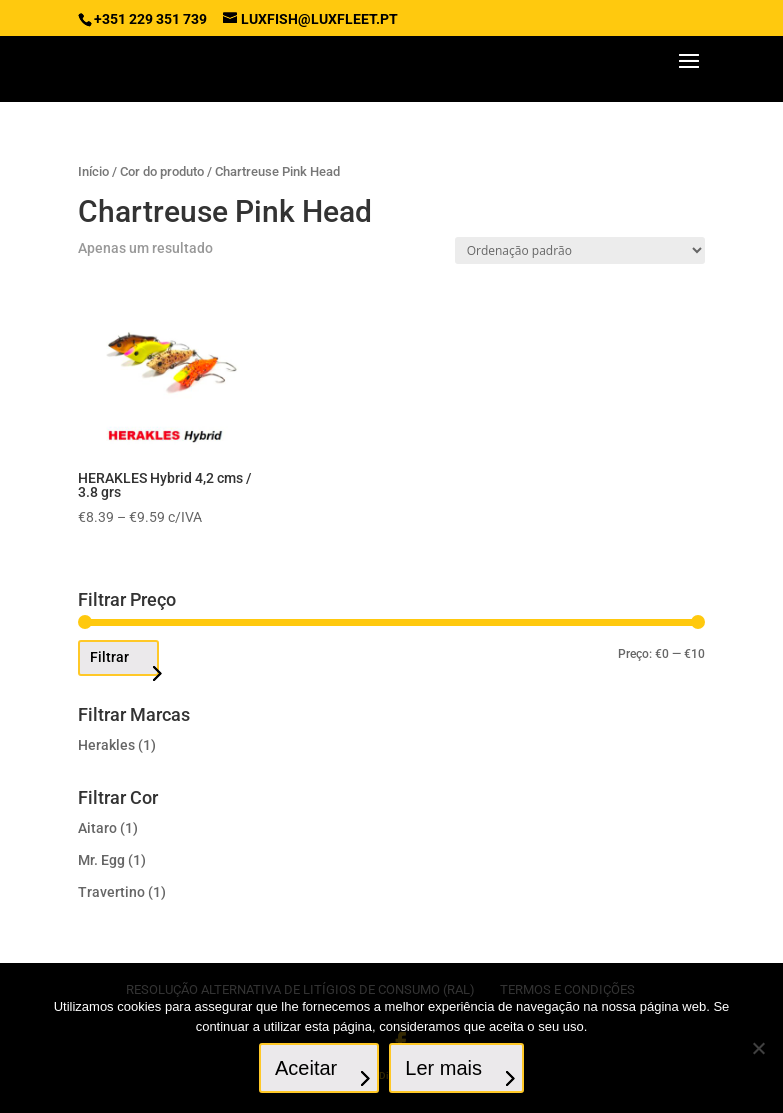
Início (93, 171)
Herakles (106, 745)
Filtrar (109, 657)
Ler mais (443, 1068)
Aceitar (306, 1068)
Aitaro (97, 828)
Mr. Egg (101, 860)
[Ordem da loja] (580, 250)
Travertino (111, 892)
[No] (758, 1048)
